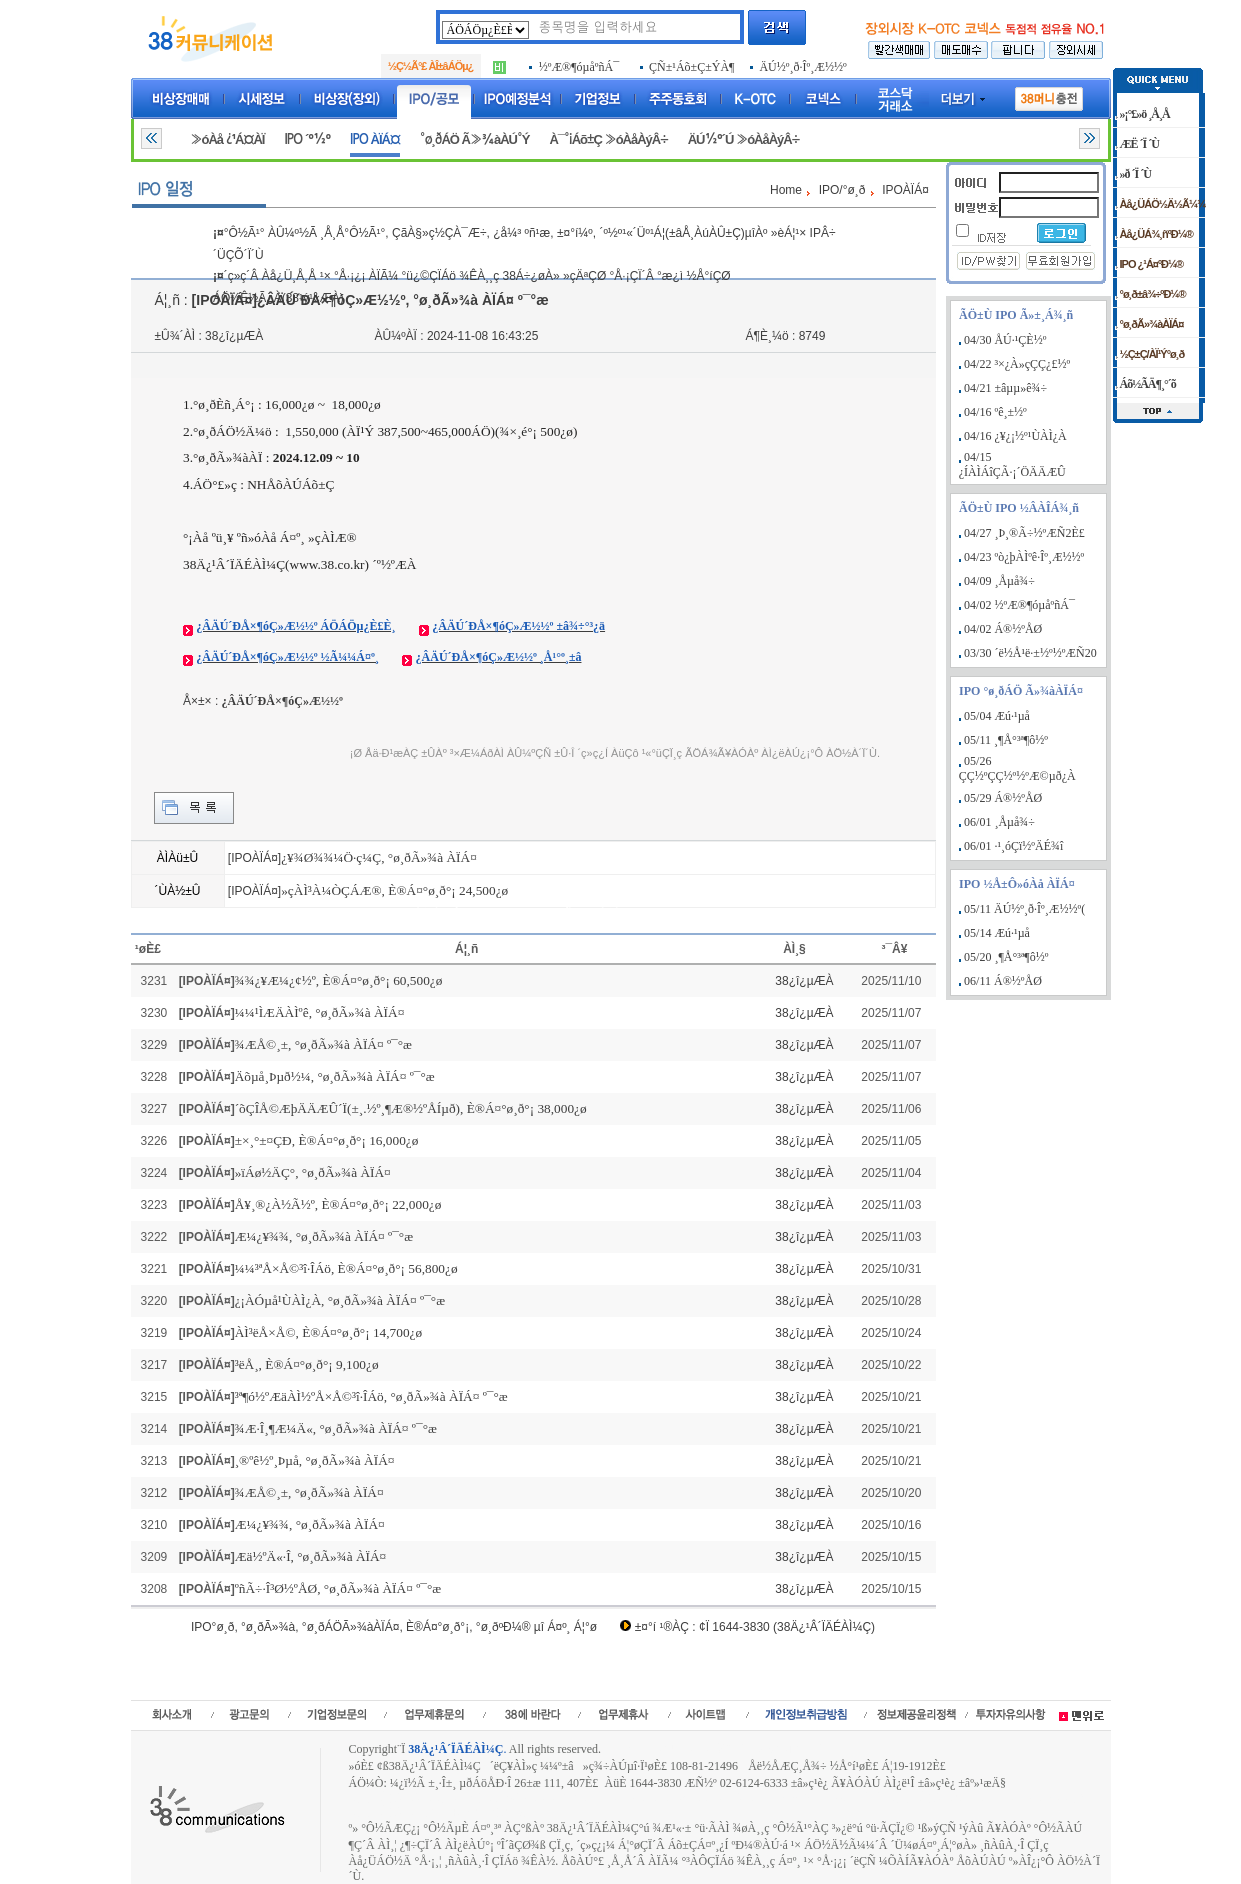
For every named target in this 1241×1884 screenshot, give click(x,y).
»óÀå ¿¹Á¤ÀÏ (227, 139)
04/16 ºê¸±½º (995, 412)
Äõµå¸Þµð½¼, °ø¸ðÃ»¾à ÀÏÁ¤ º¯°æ (335, 1076)
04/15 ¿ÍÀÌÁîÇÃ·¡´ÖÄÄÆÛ (1012, 464)
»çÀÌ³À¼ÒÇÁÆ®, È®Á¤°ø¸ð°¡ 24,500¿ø (394, 890)
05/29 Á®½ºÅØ (1003, 798)
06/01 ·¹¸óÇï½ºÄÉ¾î (1013, 846)
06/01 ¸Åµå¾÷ (999, 822)
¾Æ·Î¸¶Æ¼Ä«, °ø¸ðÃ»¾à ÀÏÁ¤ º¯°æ (336, 1428)
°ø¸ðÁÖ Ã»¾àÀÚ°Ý (475, 139)
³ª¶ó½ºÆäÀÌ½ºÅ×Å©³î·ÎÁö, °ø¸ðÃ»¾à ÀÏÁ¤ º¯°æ (371, 1396)
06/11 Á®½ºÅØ (1003, 981)
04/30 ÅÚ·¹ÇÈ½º (1005, 340)
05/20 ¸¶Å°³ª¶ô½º (1006, 957)
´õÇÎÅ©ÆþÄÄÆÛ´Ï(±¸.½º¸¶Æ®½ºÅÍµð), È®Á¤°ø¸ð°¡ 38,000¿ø (411, 1108)
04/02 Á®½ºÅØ (1003, 629)
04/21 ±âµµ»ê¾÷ (1005, 388)
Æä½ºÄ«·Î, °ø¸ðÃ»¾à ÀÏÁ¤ (311, 1556)
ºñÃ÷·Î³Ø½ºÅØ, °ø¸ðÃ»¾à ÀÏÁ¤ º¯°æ (338, 1588)
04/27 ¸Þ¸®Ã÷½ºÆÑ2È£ (1024, 533)
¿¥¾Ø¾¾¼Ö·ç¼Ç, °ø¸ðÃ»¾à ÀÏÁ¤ (379, 857)
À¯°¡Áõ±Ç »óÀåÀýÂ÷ (608, 139)
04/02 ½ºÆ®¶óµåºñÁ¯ (1019, 605)
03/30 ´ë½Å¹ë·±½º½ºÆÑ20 (1030, 653)
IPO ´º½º (307, 139)
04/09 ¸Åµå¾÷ (999, 581)
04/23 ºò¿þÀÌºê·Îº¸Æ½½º (1024, 557)
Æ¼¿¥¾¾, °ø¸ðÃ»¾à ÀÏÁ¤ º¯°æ (324, 1236)
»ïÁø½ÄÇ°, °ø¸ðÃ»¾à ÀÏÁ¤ (313, 1172)
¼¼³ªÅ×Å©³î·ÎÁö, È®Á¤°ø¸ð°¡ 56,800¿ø (346, 1268)
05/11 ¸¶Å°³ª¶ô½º (1006, 740)
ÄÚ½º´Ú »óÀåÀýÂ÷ (744, 139)
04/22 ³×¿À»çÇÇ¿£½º (1017, 364)
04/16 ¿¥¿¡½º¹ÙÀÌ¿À (1015, 436)
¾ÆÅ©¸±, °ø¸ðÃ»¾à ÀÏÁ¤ (309, 1492)
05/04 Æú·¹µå (997, 716)
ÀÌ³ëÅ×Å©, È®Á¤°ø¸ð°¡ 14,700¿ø (329, 1332)
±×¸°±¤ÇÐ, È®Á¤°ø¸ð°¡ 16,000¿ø (327, 1140)
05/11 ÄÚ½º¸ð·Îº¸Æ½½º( (1024, 909)
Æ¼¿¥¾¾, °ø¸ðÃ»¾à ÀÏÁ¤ (310, 1524)
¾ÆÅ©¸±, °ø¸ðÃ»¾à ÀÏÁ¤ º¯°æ (323, 1044)
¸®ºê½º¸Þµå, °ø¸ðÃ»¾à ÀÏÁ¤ (315, 1460)
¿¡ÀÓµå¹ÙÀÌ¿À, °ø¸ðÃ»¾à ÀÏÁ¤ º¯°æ (340, 1300)
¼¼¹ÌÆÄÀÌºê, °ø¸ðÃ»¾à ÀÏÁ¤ (320, 1012)
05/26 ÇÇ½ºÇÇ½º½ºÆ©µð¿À (1017, 768)
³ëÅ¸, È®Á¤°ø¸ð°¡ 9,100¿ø (307, 1364)
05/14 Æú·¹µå (997, 933)
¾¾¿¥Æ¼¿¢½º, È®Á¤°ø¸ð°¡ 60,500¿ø (339, 980)
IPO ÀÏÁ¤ (375, 139)
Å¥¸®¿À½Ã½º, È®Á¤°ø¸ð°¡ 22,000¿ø (338, 1204)
